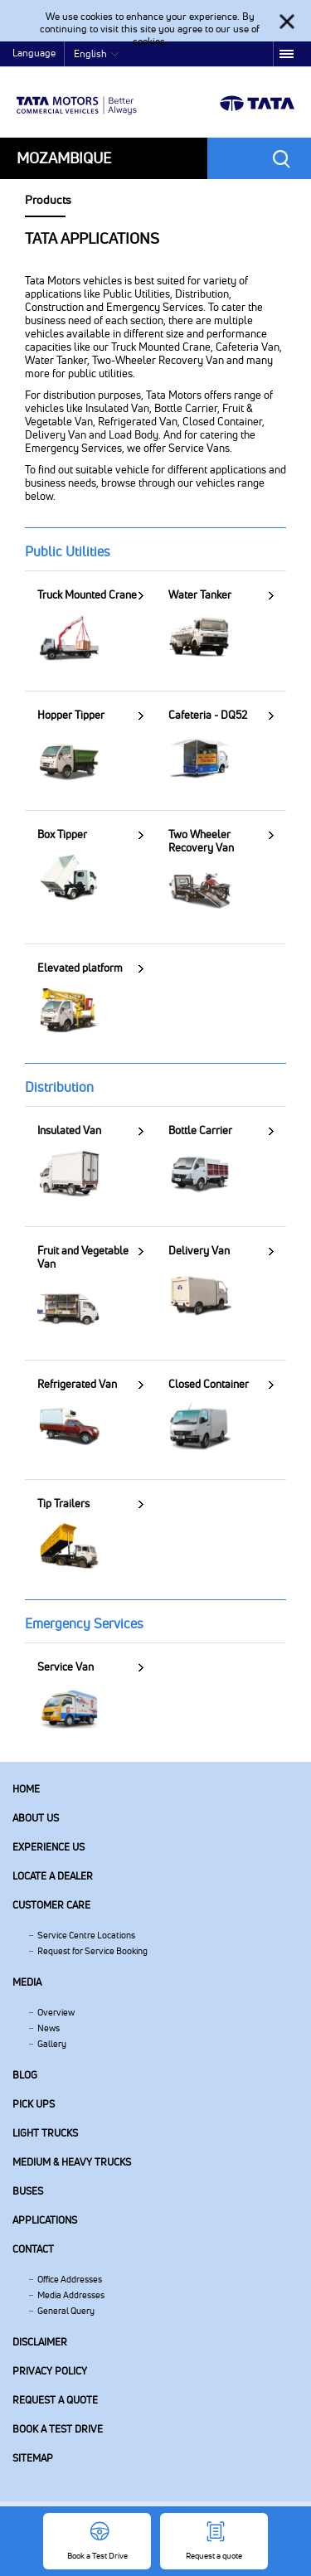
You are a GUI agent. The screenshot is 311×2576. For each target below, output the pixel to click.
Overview (56, 2012)
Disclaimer (39, 2342)
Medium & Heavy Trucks (71, 2162)
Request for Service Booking (92, 1951)
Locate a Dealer (52, 1876)
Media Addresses (70, 2295)
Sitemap (32, 2458)
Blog (24, 2075)
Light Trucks (45, 2133)
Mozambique (64, 157)
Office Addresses (69, 2279)
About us (35, 1818)
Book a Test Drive (57, 2429)
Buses (27, 2191)
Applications (44, 2220)
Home (26, 1789)
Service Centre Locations (86, 1935)
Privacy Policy (49, 2371)
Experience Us (48, 1847)
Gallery (51, 2044)
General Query (66, 2310)
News (48, 2028)
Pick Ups (33, 2104)
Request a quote (55, 2400)
